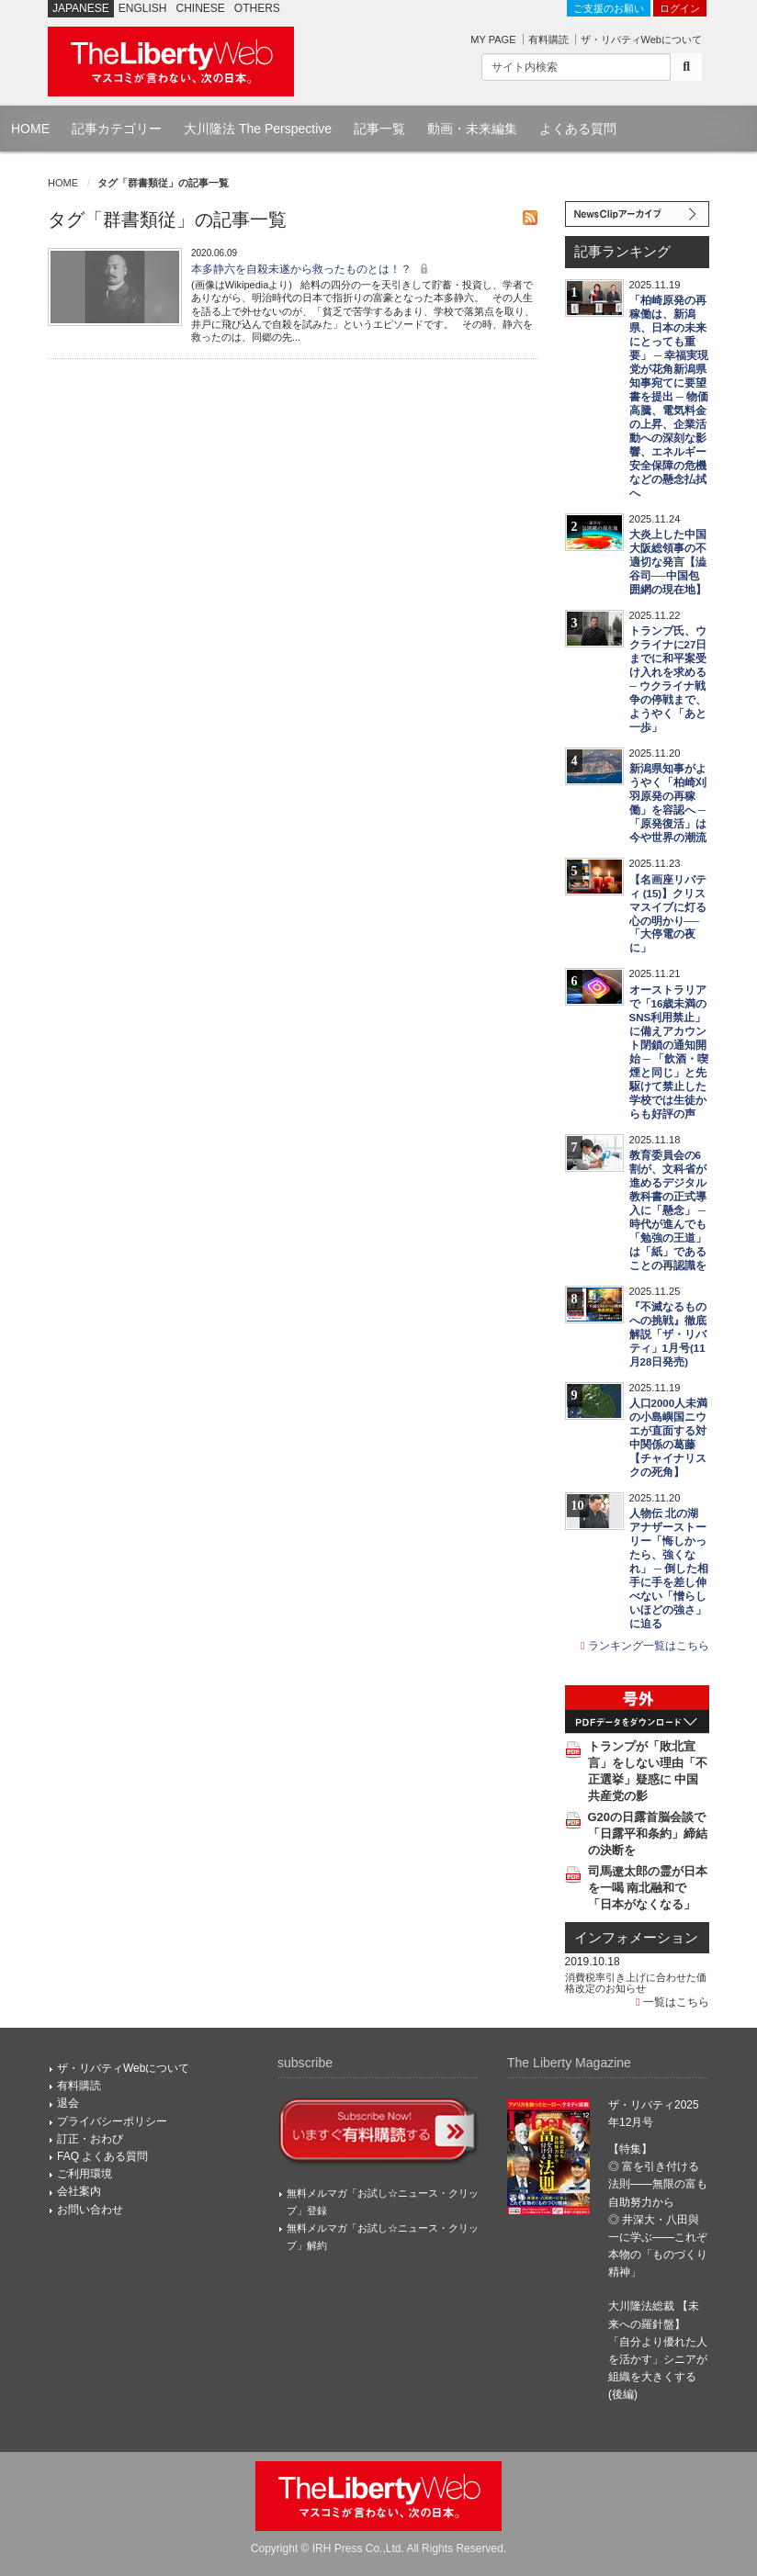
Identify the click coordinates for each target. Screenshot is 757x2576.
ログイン (680, 8)
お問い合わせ (90, 2209)
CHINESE (200, 8)
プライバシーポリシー (112, 2121)
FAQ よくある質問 (102, 2156)
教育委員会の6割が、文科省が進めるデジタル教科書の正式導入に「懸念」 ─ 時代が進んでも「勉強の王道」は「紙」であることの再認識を (667, 1210)
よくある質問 (577, 128)
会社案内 (79, 2191)
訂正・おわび (90, 2138)
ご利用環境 (84, 2173)
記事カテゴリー (117, 128)
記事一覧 (379, 128)
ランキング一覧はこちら (645, 1645)
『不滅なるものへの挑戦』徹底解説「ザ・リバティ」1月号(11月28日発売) (667, 1334)
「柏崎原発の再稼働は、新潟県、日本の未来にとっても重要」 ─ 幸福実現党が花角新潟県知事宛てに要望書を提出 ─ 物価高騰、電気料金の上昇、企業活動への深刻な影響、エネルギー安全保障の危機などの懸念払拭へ (669, 397)
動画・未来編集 (472, 128)
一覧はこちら (672, 2002)
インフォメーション (636, 1937)
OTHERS (257, 8)
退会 (68, 2103)
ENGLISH (143, 8)
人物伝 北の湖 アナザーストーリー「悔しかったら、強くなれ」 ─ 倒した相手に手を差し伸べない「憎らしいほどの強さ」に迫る (669, 1568)
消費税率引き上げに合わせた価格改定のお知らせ (635, 1983)
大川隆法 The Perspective (258, 128)
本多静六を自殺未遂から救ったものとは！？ (312, 269)
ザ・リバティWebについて (641, 39)
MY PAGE (492, 39)
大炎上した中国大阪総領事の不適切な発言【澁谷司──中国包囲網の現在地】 (667, 562)
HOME (30, 128)
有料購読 (548, 39)
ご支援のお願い (608, 8)
